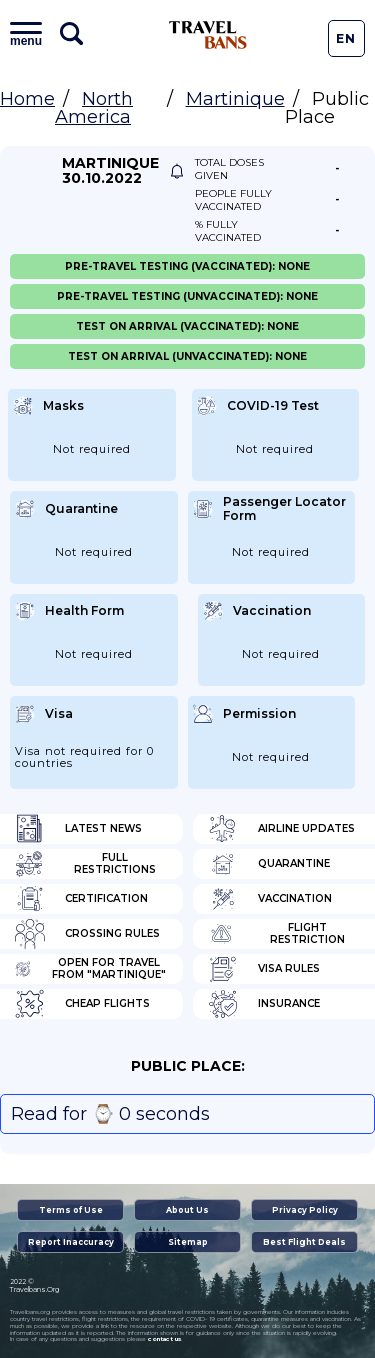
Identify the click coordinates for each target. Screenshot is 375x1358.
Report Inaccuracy (71, 1242)
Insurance (264, 1004)
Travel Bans (208, 35)
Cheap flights (82, 1004)
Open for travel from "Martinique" (90, 969)
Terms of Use (71, 1210)
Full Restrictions (85, 864)
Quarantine (269, 864)
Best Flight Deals (304, 1242)
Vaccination (270, 899)
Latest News (78, 829)
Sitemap (188, 1242)
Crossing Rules (87, 934)
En (346, 38)
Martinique (235, 99)
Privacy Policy (305, 1210)
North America (94, 108)
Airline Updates (281, 829)
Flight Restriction (276, 934)
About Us (187, 1210)
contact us (164, 1339)
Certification (81, 899)
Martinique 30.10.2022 (110, 171)
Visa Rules (264, 969)
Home (27, 99)
